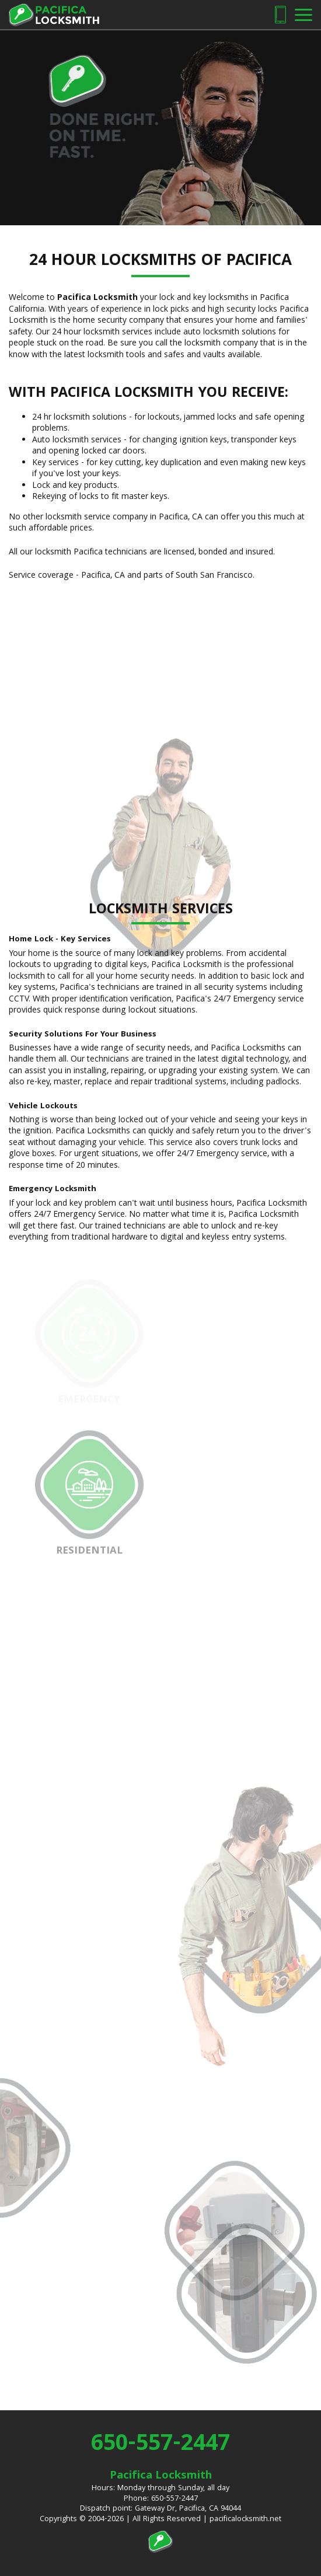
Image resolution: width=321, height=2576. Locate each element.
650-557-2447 (160, 2445)
